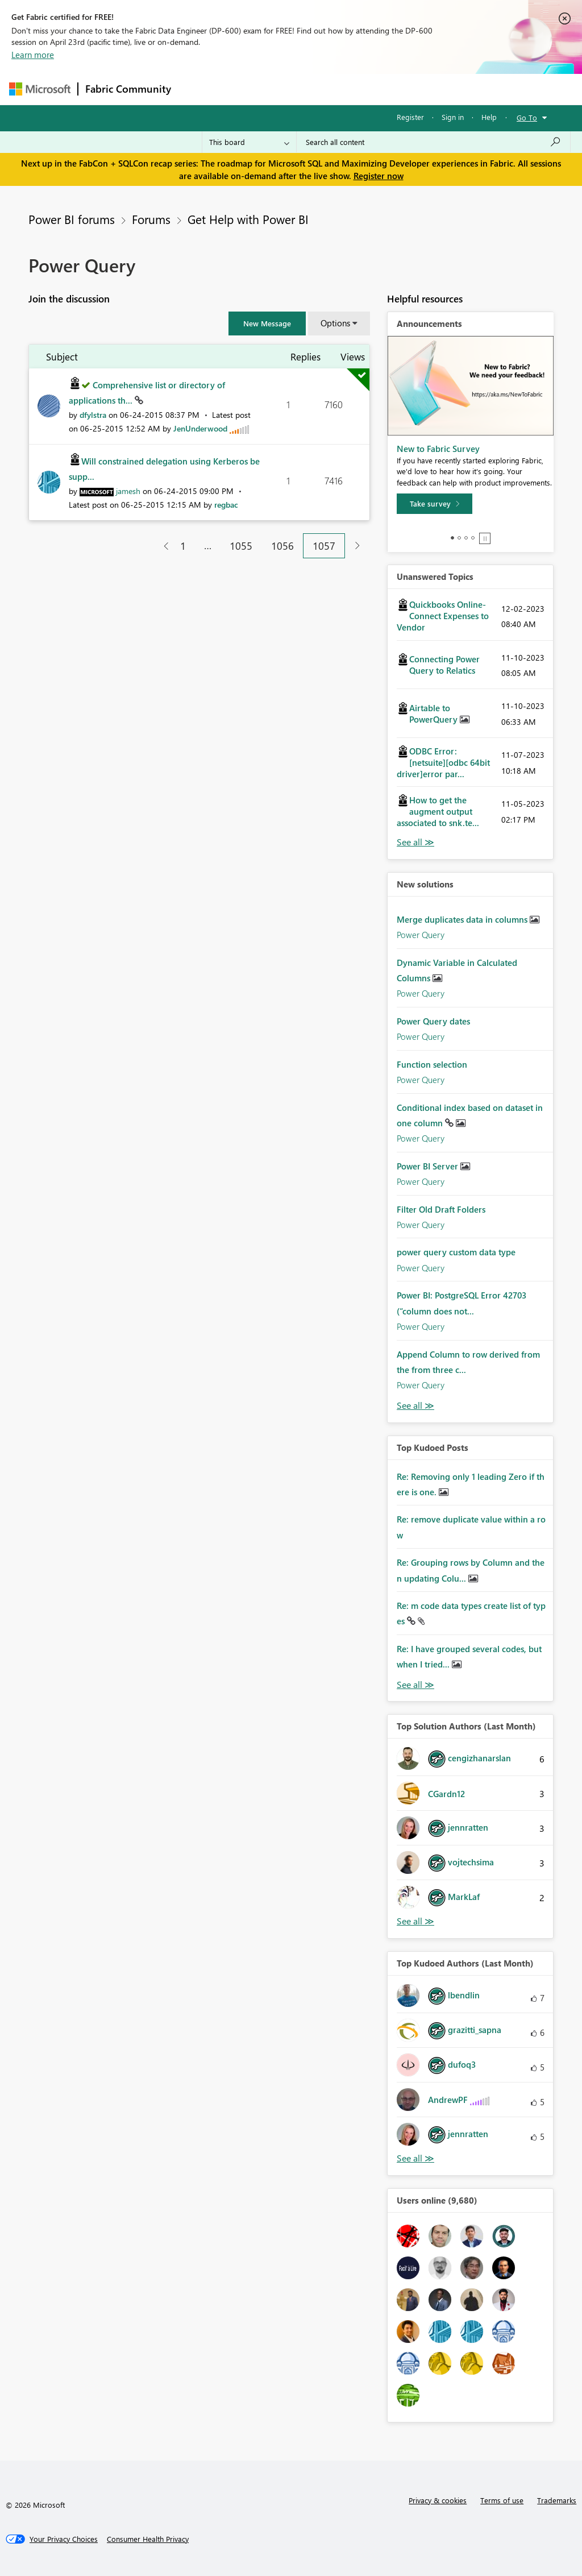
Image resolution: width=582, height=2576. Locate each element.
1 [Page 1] (183, 546)
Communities (344, 89)
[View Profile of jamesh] (128, 491)
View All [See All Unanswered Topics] (415, 842)
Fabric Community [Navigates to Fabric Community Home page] (128, 89)
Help (489, 117)
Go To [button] (527, 117)
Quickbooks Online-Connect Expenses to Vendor (443, 616)
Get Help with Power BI (248, 219)
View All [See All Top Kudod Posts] (415, 1684)
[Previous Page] (162, 546)
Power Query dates (433, 1021)
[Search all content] (433, 142)
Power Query (420, 934)
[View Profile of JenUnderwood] (200, 428)
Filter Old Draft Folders (441, 1209)
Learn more (32, 54)
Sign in (453, 117)
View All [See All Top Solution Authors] (415, 1921)
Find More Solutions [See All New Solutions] (415, 1405)
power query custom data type (456, 1252)
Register (410, 117)
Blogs (395, 89)
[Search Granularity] (249, 142)
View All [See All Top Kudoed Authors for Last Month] (415, 2158)
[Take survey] (434, 503)
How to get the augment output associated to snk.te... (438, 811)
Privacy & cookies (438, 2500)
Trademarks (556, 2500)
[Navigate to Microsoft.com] (39, 89)
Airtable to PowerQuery (434, 713)
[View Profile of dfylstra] (93, 414)
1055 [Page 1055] (241, 546)
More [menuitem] (434, 89)
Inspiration (247, 89)
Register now (379, 175)
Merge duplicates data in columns (463, 919)
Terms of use (501, 2500)
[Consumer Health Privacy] (148, 2539)
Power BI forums (71, 219)
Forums (197, 89)
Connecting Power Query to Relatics (444, 664)
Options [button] (335, 323)
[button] (267, 323)
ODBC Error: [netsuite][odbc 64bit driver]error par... (443, 762)
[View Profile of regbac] (226, 504)
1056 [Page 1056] (282, 546)
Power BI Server (428, 1166)
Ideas (293, 89)
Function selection (432, 1064)
